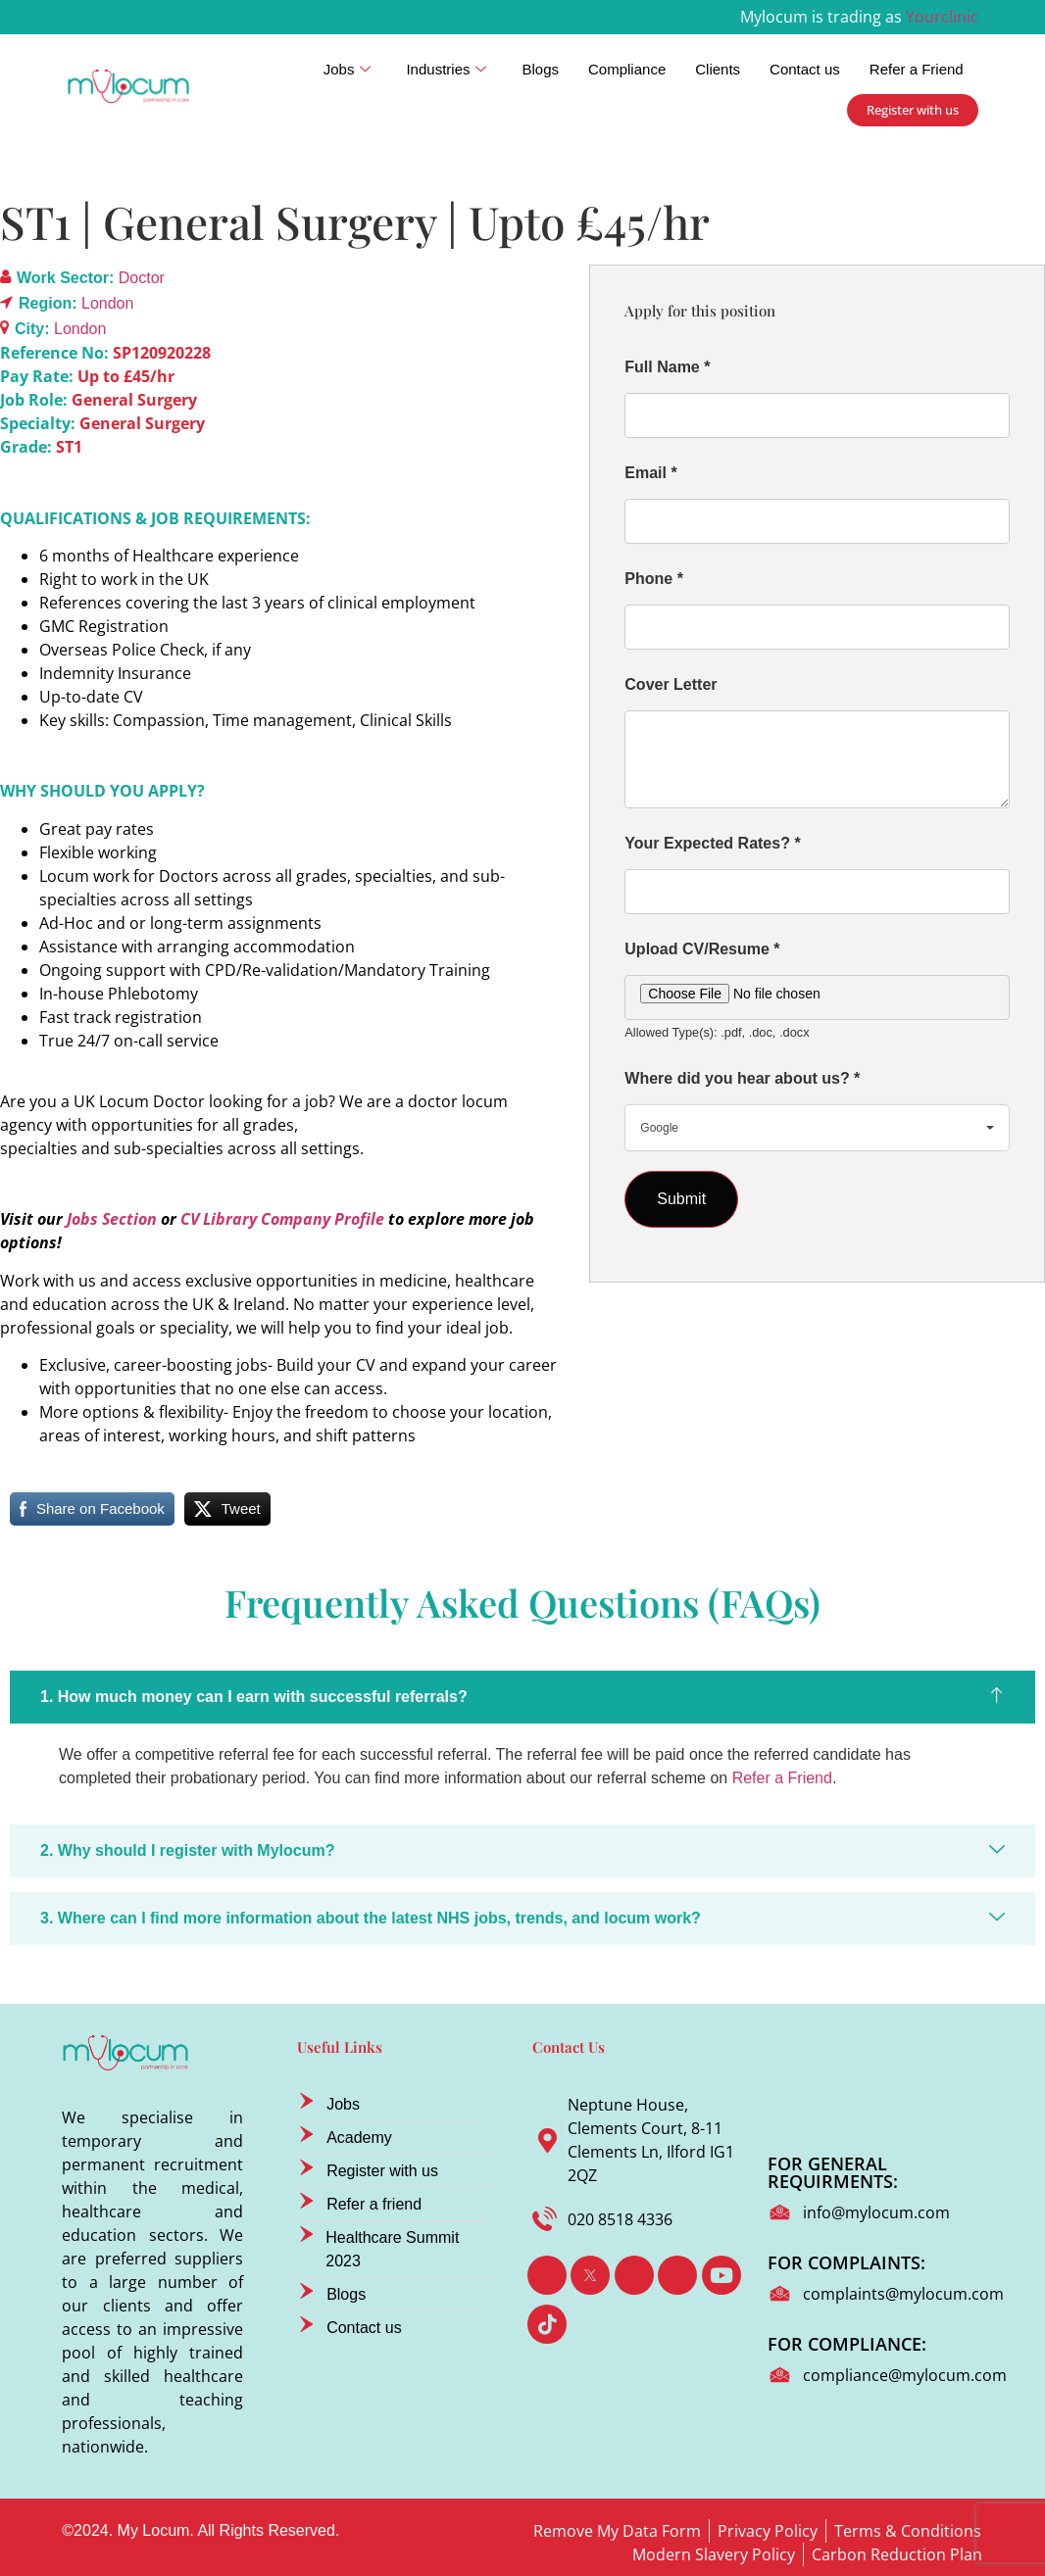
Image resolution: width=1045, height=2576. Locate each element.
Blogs (540, 69)
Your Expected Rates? (712, 843)
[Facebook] (547, 2275)
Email (650, 472)
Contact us (805, 69)
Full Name (667, 367)
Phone (653, 578)
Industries (446, 69)
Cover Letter (670, 684)
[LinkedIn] (634, 2275)
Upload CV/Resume (701, 949)
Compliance (627, 69)
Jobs (347, 69)
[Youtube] (721, 2275)
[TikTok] (547, 2324)
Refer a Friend (917, 69)
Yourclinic (942, 16)
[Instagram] (677, 2275)
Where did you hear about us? (742, 1078)
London (107, 303)
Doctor (142, 277)
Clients (717, 69)
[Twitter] (590, 2275)
